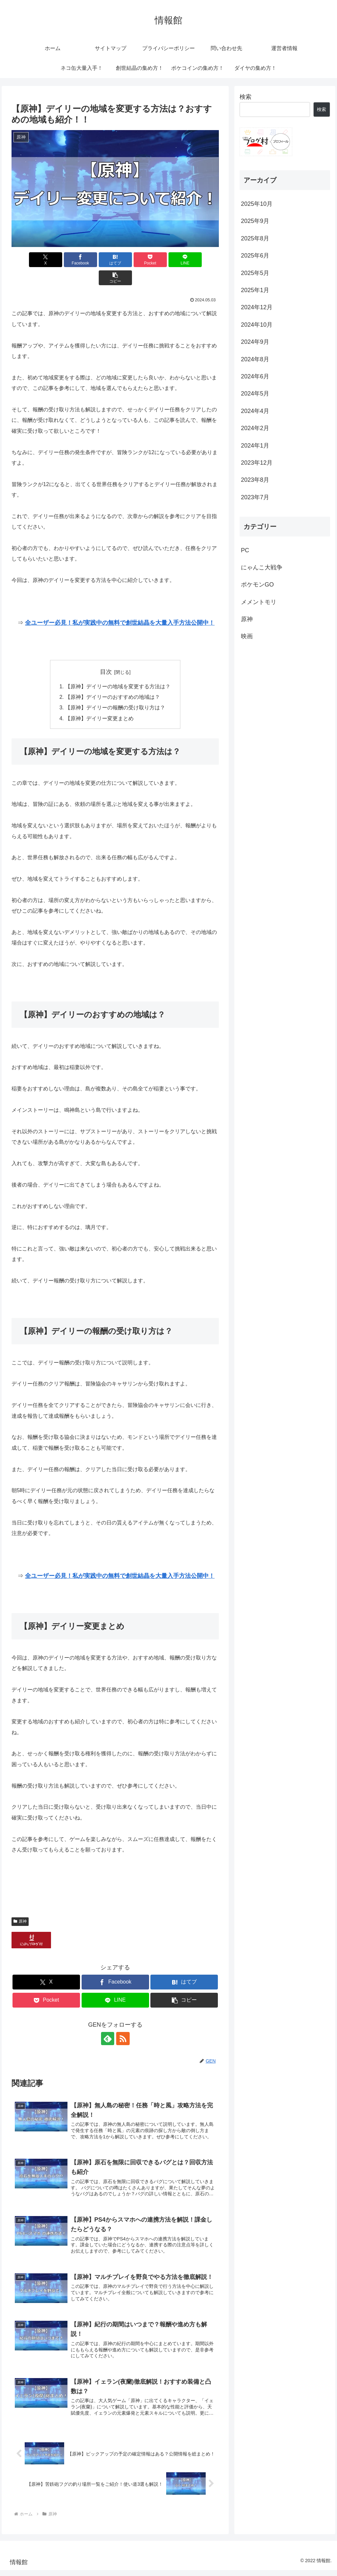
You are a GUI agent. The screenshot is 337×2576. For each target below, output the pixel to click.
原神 (20, 1903)
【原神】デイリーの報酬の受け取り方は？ (115, 690)
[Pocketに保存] (132, 259)
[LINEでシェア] (167, 259)
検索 (245, 97)
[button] (202, 259)
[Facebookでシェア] (63, 259)
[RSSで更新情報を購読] (122, 2020)
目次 (106, 653)
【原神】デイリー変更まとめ (99, 700)
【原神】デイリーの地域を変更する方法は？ (117, 668)
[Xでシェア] (28, 259)
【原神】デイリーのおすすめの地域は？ (112, 679)
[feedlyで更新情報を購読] (107, 2020)
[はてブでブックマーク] (98, 259)
